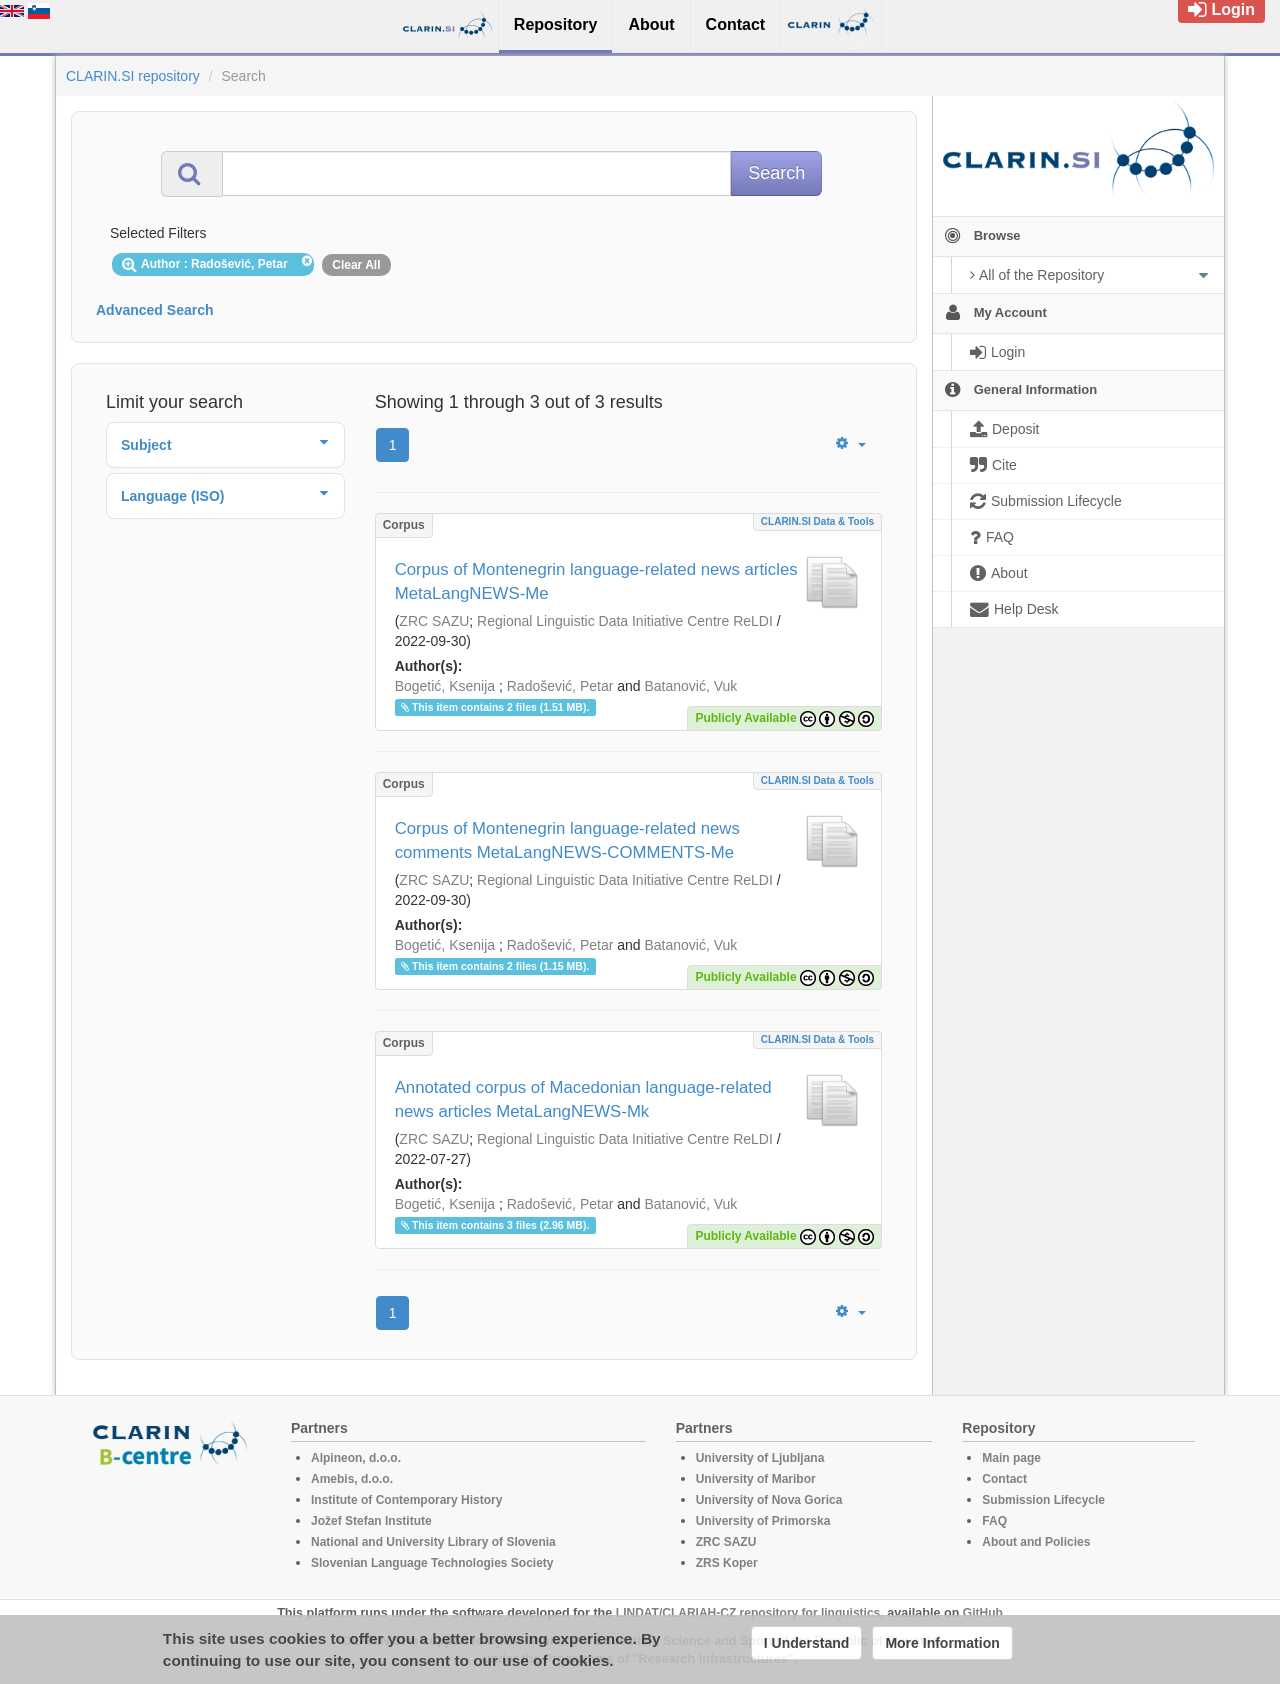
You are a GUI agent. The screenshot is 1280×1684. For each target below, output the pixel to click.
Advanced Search (155, 310)
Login (1221, 9)
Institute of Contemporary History (406, 1500)
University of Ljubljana (760, 1458)
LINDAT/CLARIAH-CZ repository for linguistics (748, 1613)
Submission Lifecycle (1043, 1500)
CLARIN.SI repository (133, 76)
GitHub (983, 1613)
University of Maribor (756, 1479)
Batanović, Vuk (690, 686)
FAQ (994, 1521)
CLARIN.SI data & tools (817, 521)
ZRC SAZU (434, 621)
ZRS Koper (727, 1563)
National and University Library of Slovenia (433, 1542)
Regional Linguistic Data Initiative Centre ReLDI (625, 621)
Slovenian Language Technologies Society (432, 1563)
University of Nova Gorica (769, 1500)
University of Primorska (763, 1521)
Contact (1004, 1479)
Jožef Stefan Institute (371, 1521)
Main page (1011, 1458)
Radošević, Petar (560, 686)
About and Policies (1036, 1542)
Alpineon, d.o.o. (356, 1458)
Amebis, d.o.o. (352, 1479)
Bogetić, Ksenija (445, 686)
